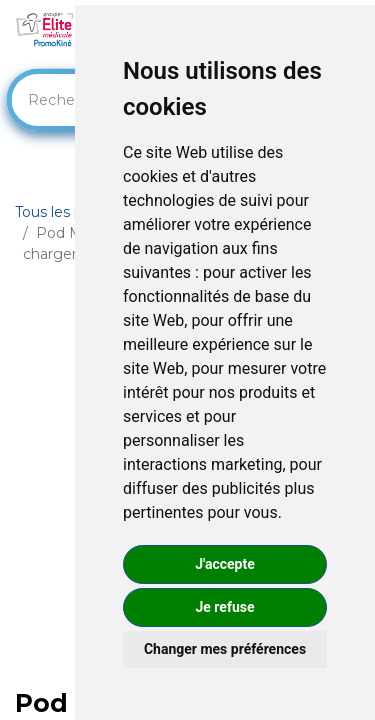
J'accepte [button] (225, 564)
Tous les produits (73, 212)
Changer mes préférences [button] (225, 649)
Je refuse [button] (224, 607)
